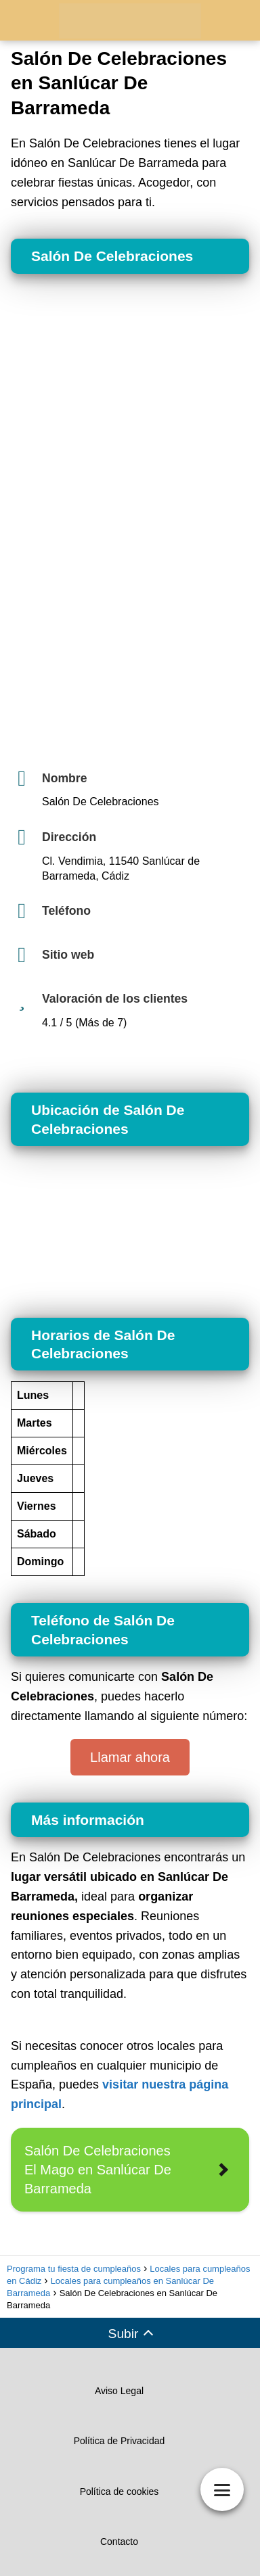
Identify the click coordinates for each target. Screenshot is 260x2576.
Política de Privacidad (119, 2440)
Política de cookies (119, 2491)
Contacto (119, 2541)
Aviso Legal (119, 2390)
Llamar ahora (130, 1757)
